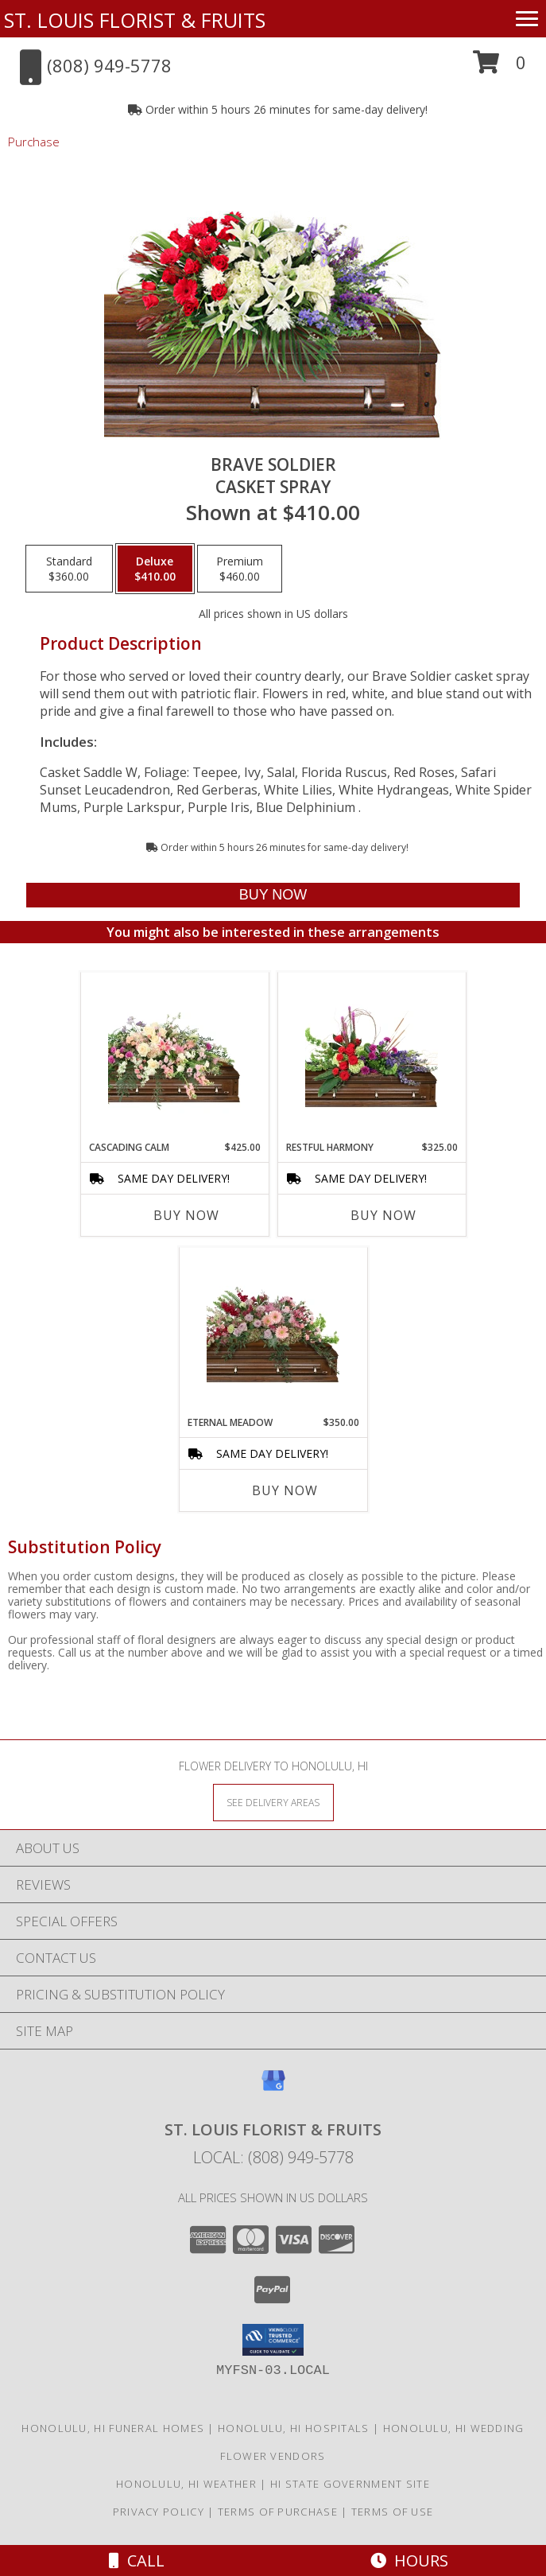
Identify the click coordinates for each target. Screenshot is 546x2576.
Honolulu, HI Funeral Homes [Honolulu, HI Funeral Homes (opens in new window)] (112, 2428)
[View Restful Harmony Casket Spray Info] (371, 1056)
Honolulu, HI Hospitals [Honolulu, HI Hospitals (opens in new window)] (294, 2428)
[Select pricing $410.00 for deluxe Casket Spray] (155, 569)
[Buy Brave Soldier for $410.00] (272, 895)
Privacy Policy (158, 2511)
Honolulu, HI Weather (186, 2484)
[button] (499, 68)
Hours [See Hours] (409, 2560)
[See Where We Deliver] (273, 1801)
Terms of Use (392, 2511)
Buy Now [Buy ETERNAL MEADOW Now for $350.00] (285, 1490)
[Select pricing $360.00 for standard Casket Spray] (69, 569)
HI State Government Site (350, 2484)
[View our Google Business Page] (273, 2088)
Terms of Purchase (278, 2511)
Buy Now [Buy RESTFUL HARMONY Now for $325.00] (383, 1215)
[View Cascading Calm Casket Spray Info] (174, 1056)
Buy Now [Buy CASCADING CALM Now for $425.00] (186, 1215)
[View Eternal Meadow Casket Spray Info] (273, 1331)
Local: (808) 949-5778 (273, 2157)
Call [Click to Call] (137, 2560)
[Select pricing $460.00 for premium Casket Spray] (239, 569)
